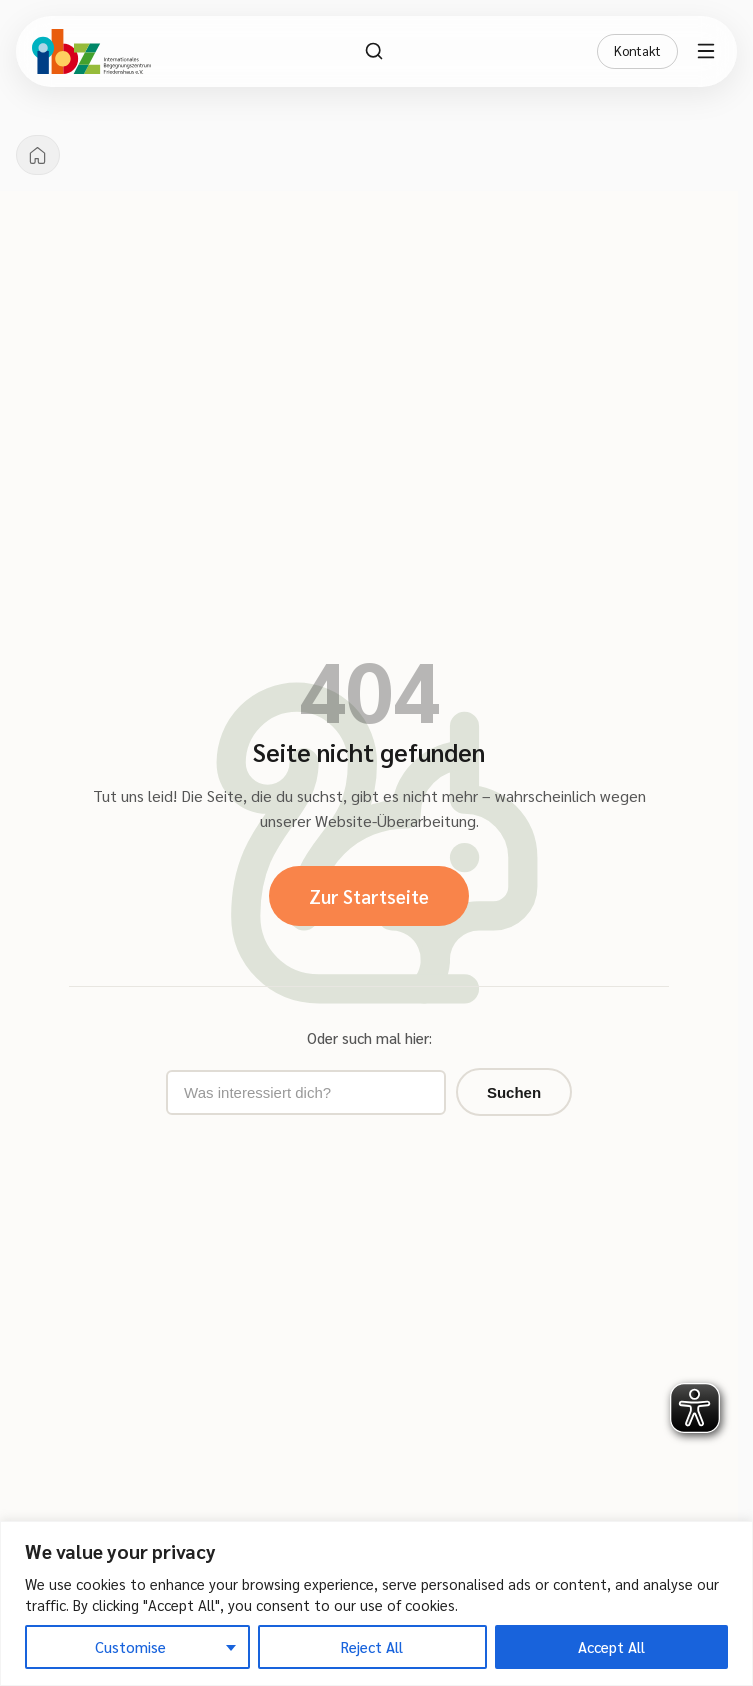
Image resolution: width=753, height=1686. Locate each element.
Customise (130, 1646)
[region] (376, 1603)
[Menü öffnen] (709, 51)
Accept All (611, 1646)
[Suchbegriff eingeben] (306, 1092)
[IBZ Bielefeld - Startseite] (91, 51)
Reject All (372, 1646)
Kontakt (637, 50)
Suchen (514, 1092)
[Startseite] (38, 155)
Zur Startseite (369, 896)
